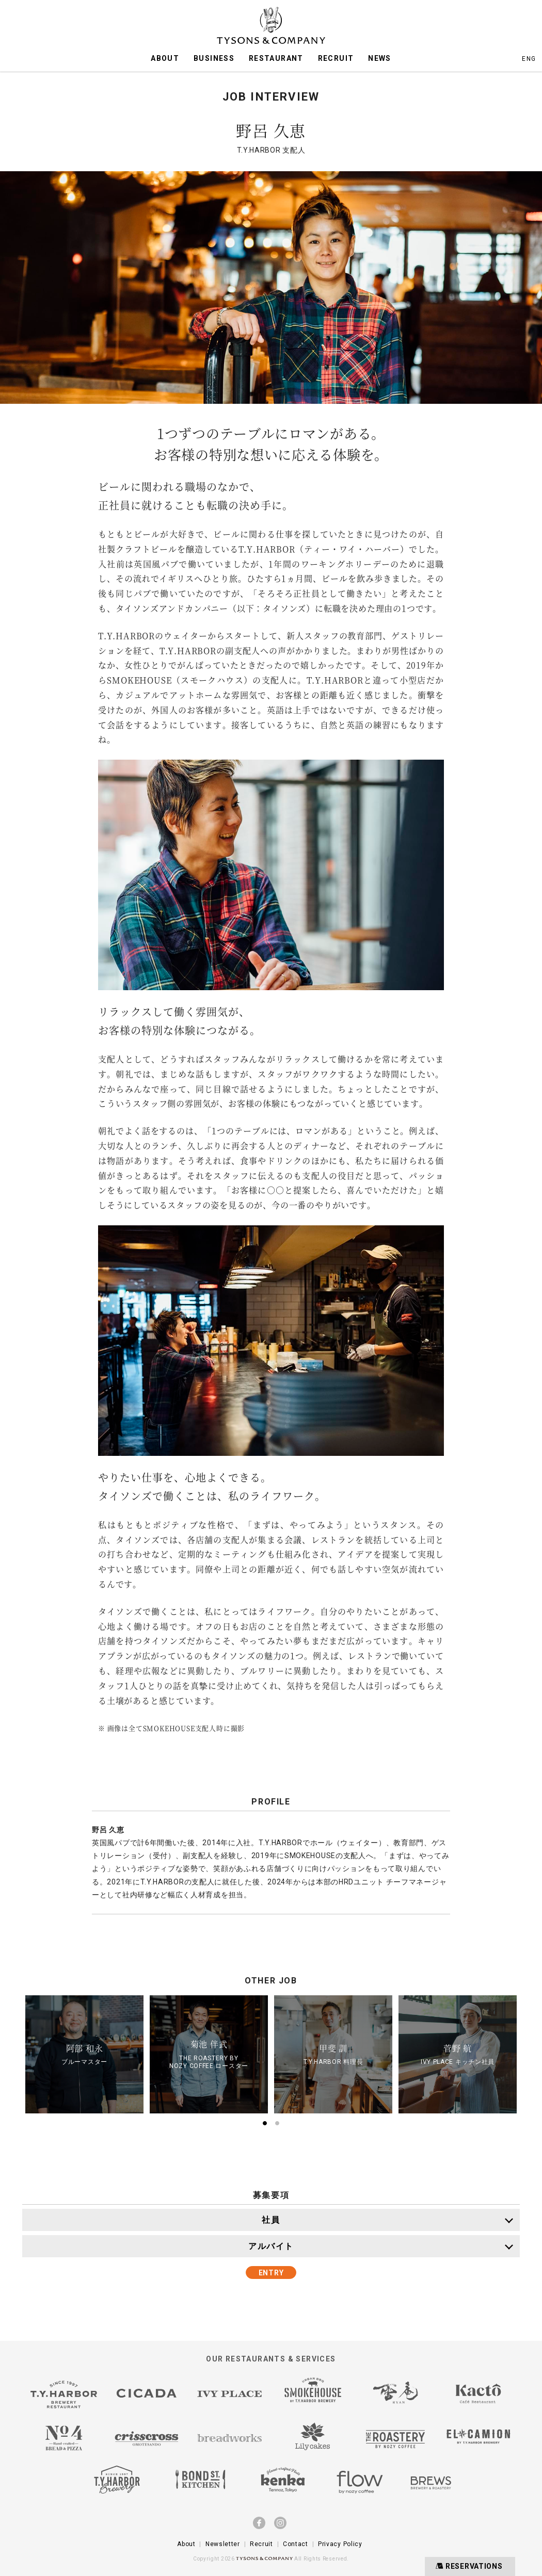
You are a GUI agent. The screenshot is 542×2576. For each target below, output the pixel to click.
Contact (295, 2544)
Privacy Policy (340, 2544)
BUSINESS (214, 58)
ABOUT (165, 58)
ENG (529, 58)
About (186, 2544)
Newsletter (222, 2544)
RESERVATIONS (468, 2565)
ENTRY (271, 2273)
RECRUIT (336, 58)
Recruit (261, 2544)
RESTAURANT (276, 58)
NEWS (379, 58)
